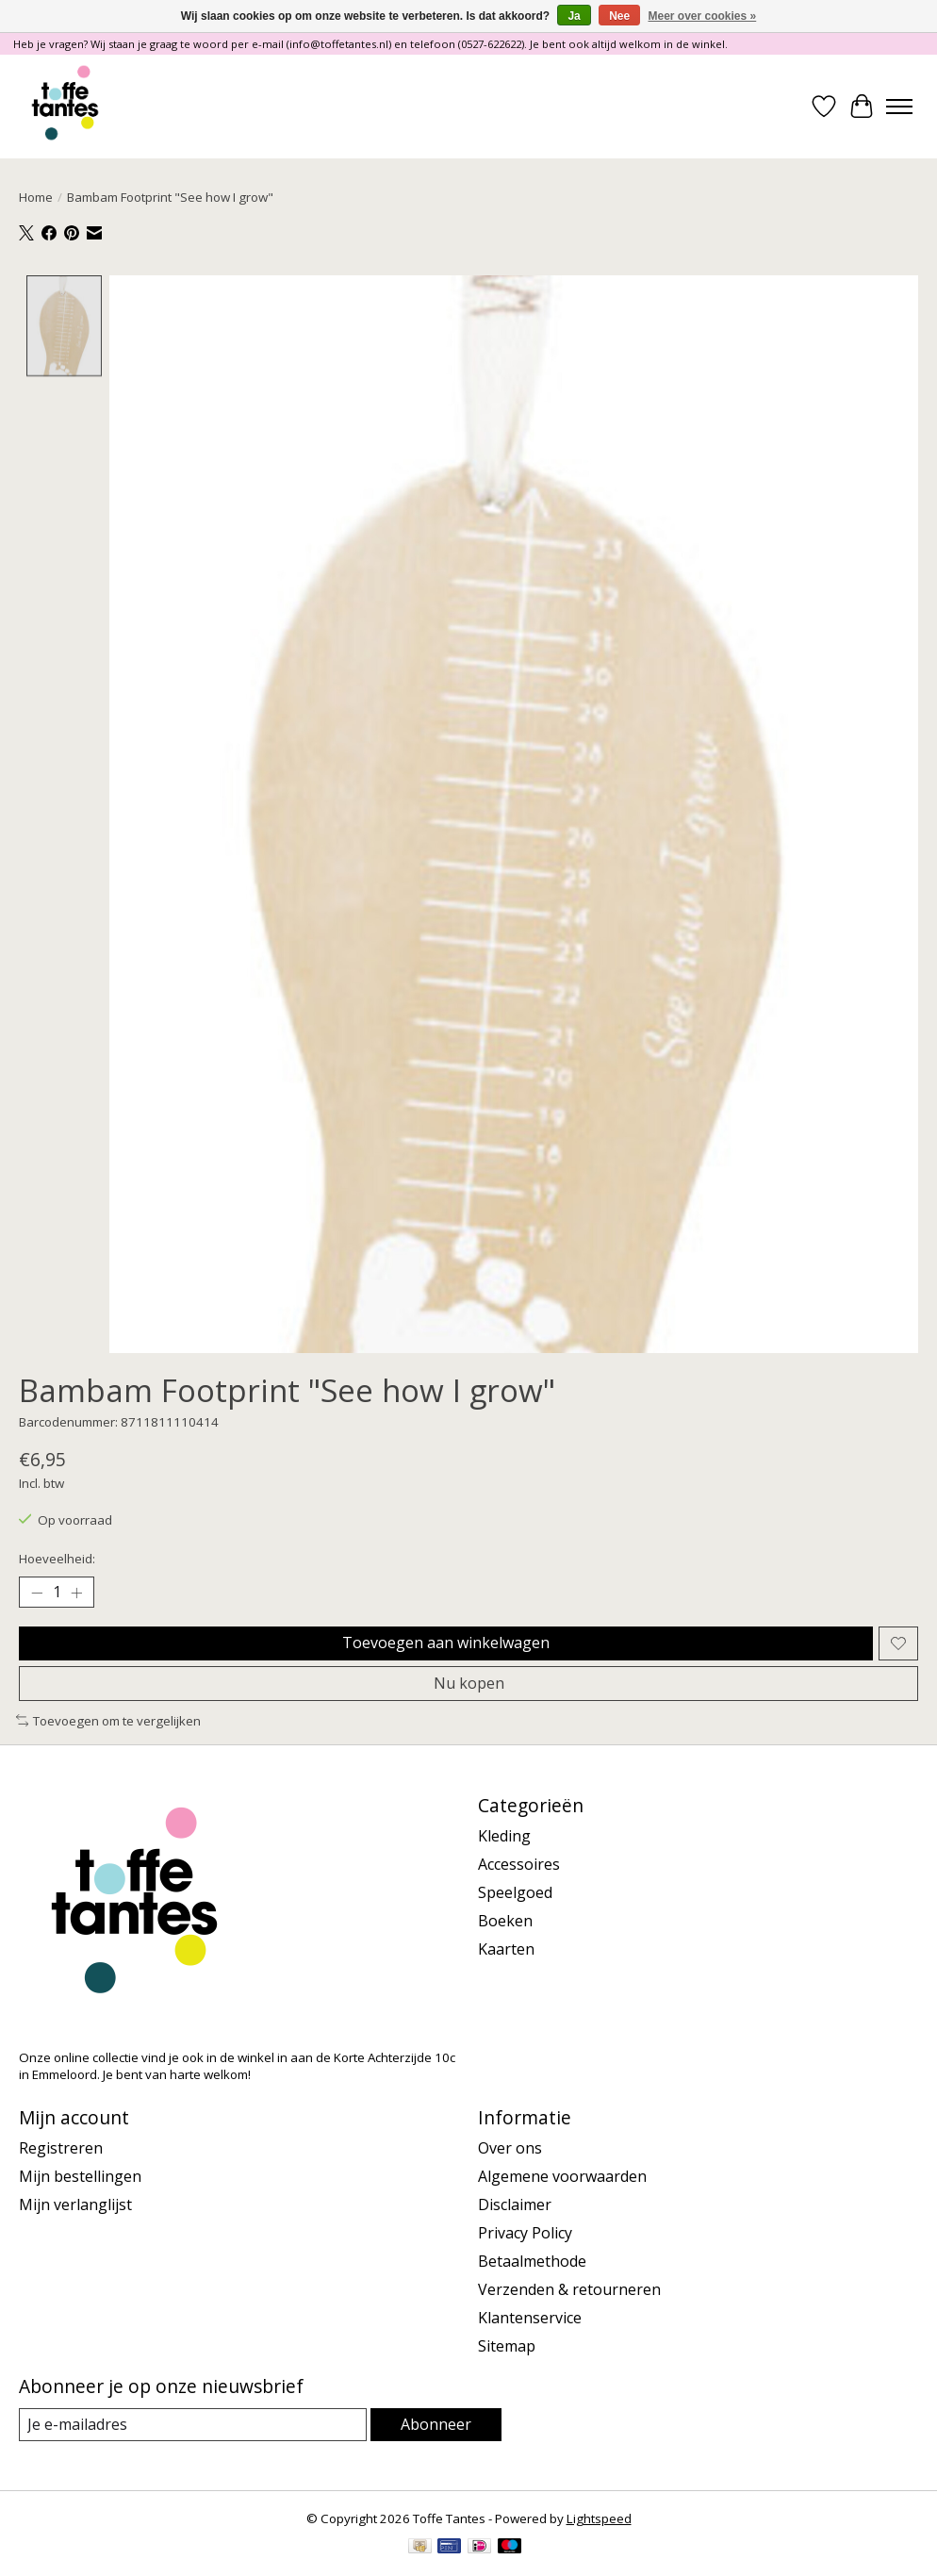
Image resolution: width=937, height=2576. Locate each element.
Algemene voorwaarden (562, 2176)
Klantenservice (530, 2317)
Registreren (61, 2148)
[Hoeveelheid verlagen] (37, 1592)
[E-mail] (193, 2424)
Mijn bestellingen (80, 2176)
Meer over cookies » (703, 16)
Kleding (504, 1835)
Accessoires (519, 1864)
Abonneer (436, 2424)
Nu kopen (469, 1683)
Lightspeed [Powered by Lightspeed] (599, 2518)
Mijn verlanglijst (75, 2204)
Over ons (510, 2148)
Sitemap (506, 2346)
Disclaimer (514, 2204)
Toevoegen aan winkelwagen (446, 1642)
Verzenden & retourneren (569, 2289)
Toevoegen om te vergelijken (108, 1720)
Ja (573, 16)
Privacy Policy (525, 2232)
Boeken (505, 1920)
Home (36, 197)
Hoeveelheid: (57, 1558)
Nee (619, 16)
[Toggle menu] (899, 106)
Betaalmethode (532, 2261)
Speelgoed (515, 1892)
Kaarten (506, 1949)
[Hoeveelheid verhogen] (76, 1592)
